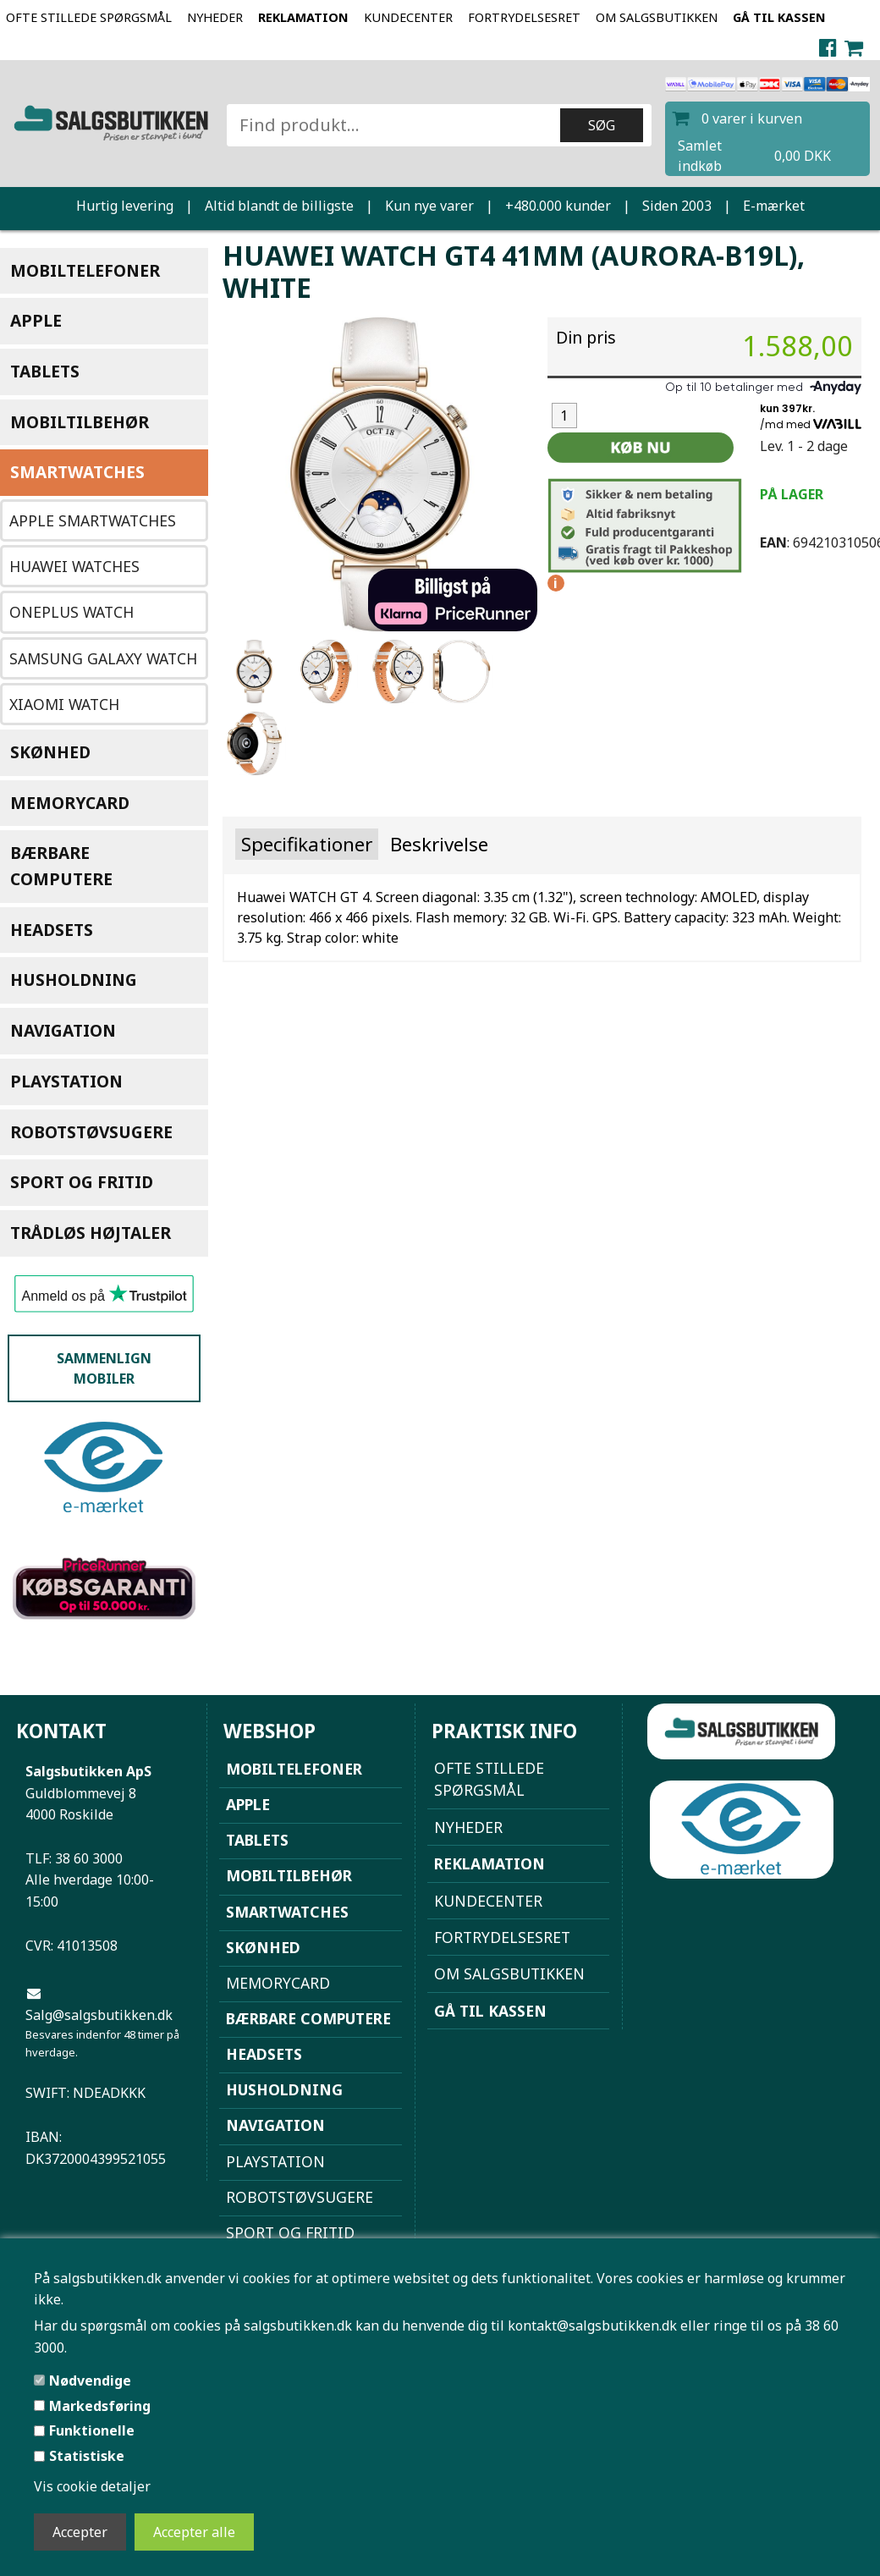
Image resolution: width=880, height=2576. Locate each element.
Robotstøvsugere (91, 1131)
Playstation (66, 1081)
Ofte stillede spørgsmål (89, 17)
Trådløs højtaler (90, 1232)
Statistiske (86, 2456)
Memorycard (69, 802)
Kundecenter (408, 17)
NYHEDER (215, 17)
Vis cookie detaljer (92, 2486)
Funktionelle (92, 2430)
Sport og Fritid (81, 1181)
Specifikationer (306, 844)
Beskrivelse (439, 844)
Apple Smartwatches (92, 520)
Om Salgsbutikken (657, 17)
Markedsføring (100, 2406)
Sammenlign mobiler (104, 1368)
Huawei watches (74, 566)
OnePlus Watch (71, 612)
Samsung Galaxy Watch (103, 658)
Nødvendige (90, 2380)
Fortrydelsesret (524, 17)
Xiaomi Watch (64, 704)
